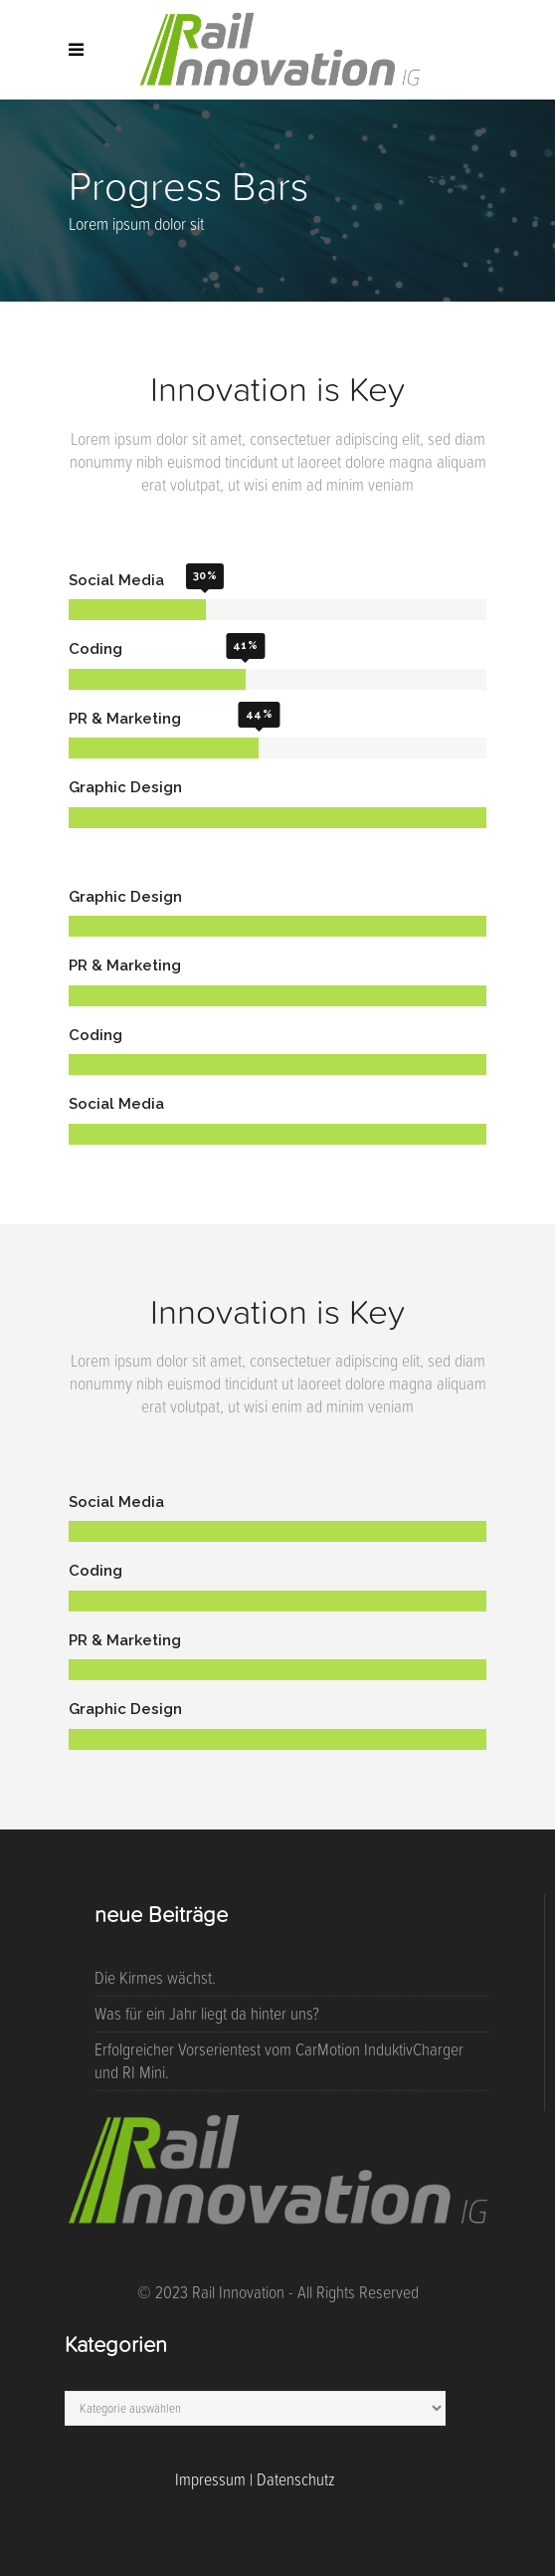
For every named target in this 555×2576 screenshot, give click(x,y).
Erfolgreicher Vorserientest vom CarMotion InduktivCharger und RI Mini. (278, 2061)
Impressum (210, 2479)
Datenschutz (296, 2479)
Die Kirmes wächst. (155, 1978)
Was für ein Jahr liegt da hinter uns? (206, 2014)
